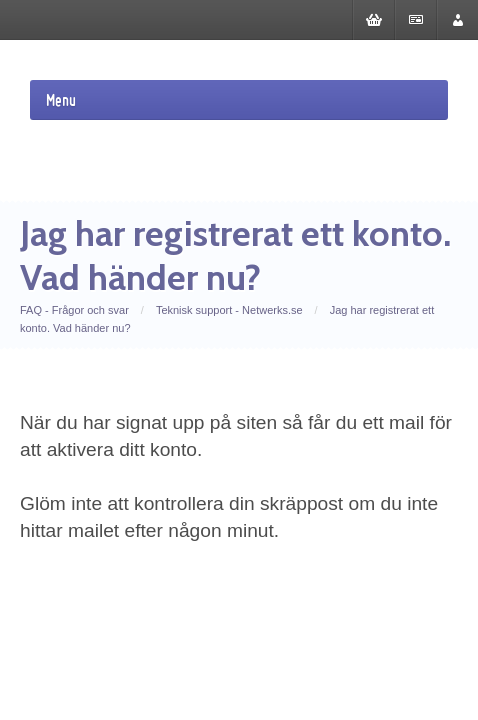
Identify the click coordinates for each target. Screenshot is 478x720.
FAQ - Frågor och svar (74, 310)
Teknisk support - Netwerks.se (229, 310)
